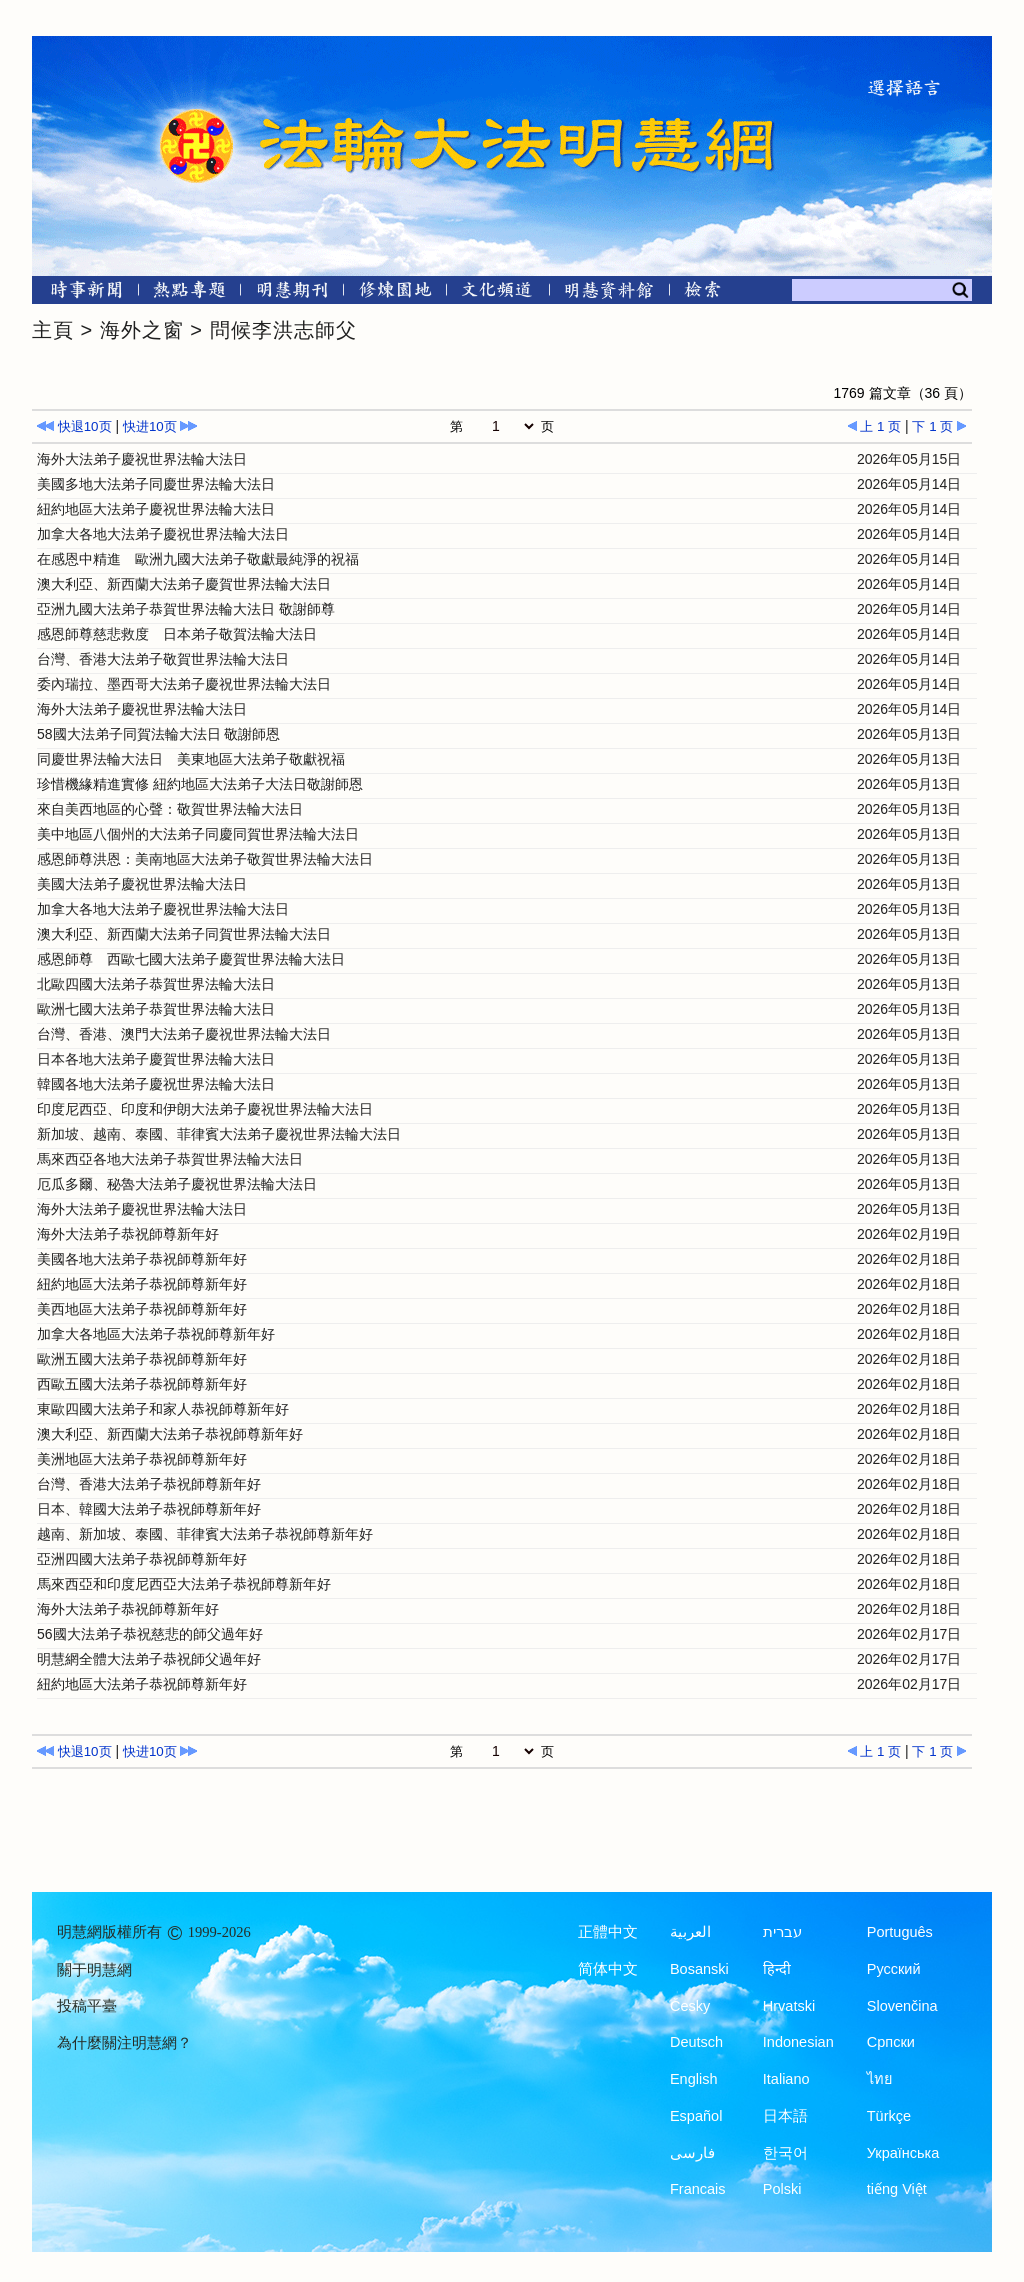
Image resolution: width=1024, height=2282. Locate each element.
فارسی (692, 2153)
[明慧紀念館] (609, 293)
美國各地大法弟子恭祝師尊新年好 (142, 1259)
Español (696, 2116)
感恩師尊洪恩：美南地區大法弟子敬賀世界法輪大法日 (205, 859)
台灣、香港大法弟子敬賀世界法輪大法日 (163, 659)
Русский (894, 1969)
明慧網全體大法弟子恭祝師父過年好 (149, 1659)
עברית (782, 1932)
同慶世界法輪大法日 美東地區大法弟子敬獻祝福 (191, 759)
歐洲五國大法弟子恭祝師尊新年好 (142, 1359)
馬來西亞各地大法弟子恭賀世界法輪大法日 (170, 1159)
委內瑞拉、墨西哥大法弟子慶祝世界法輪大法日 (184, 684)
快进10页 (160, 426)
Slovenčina (902, 2006)
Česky (690, 2006)
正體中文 (608, 1932)
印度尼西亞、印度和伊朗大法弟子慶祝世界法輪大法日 (205, 1109)
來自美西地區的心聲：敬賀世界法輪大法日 (170, 809)
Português (900, 1932)
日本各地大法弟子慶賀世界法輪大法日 (156, 1059)
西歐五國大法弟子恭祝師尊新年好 (142, 1384)
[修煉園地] (394, 293)
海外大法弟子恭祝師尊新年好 (128, 1234)
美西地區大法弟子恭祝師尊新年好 (142, 1309)
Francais (698, 2189)
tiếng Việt (897, 2189)
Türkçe (889, 2116)
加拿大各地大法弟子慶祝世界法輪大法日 (163, 534)
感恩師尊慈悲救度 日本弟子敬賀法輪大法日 (177, 634)
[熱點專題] (189, 293)
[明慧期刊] (292, 293)
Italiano (786, 2079)
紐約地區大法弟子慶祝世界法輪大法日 (156, 509)
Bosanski (699, 1969)
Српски (891, 2042)
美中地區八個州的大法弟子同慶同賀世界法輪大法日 (198, 834)
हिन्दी (777, 1969)
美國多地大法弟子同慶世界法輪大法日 (156, 484)
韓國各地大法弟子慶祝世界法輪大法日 (156, 1084)
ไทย (880, 2079)
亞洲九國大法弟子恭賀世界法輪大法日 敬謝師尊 (186, 609)
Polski (782, 2189)
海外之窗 (142, 330)
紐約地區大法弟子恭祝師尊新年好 (142, 1284)
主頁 (53, 330)
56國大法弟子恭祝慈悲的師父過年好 (150, 1634)
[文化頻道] (497, 293)
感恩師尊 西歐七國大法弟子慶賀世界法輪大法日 (191, 959)
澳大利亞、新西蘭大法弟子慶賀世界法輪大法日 (184, 584)
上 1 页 (874, 426)
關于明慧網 (94, 1970)
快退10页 (74, 426)
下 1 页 (939, 426)
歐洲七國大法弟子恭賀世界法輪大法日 (156, 1009)
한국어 (785, 2153)
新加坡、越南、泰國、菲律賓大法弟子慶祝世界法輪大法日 (219, 1134)
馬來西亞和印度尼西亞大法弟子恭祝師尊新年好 (184, 1584)
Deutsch (696, 2042)
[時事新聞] (80, 293)
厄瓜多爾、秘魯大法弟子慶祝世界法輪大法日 (177, 1184)
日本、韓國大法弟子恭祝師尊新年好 (149, 1509)
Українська (903, 2153)
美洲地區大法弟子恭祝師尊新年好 (142, 1459)
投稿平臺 (87, 2006)
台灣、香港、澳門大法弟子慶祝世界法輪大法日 (184, 1034)
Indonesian (798, 2042)
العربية (690, 1932)
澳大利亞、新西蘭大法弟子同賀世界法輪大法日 (184, 934)
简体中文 (608, 1969)
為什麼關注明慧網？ (124, 2043)
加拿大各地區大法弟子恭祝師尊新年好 (156, 1334)
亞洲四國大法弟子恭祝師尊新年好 (142, 1559)
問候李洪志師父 (283, 330)
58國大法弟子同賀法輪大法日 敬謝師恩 (158, 734)
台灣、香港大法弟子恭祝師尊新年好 (149, 1484)
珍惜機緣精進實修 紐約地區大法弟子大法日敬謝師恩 (200, 784)
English (694, 2079)
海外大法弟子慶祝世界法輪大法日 (142, 459)
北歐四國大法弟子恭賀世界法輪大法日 (156, 984)
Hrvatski (789, 2006)
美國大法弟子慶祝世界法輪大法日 (142, 884)
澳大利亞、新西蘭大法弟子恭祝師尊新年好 (170, 1434)
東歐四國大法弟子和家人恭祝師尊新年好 (163, 1409)
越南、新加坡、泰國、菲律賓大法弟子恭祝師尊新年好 (205, 1534)
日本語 (785, 2116)
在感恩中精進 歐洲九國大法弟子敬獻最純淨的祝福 (198, 559)
